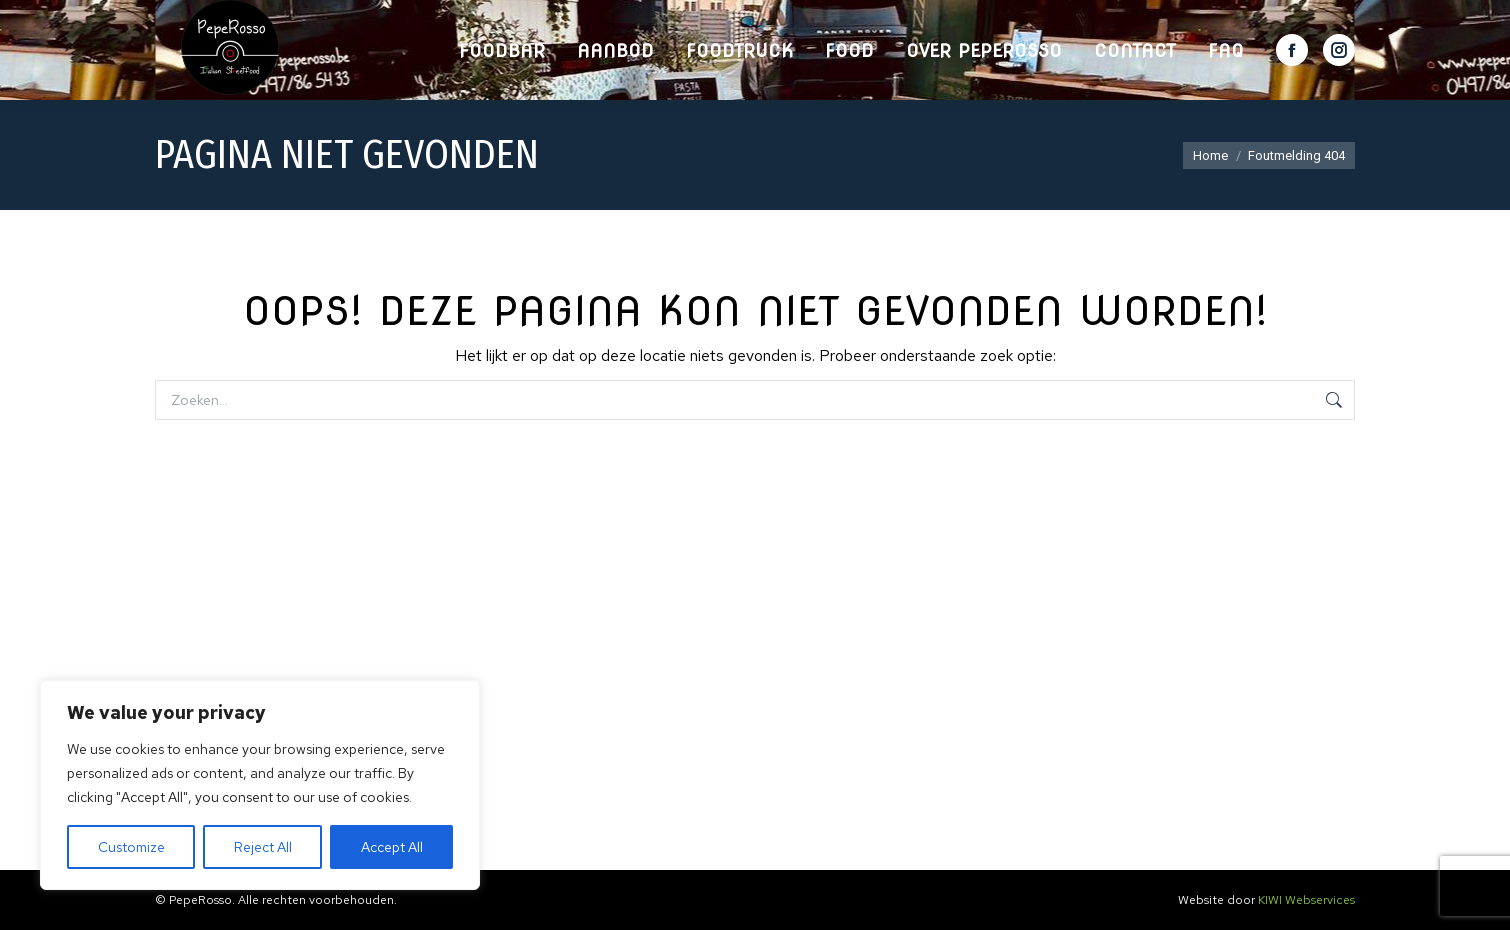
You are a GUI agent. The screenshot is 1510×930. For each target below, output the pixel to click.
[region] (260, 785)
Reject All (263, 847)
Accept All (392, 847)
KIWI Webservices (1306, 900)
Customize (131, 847)
